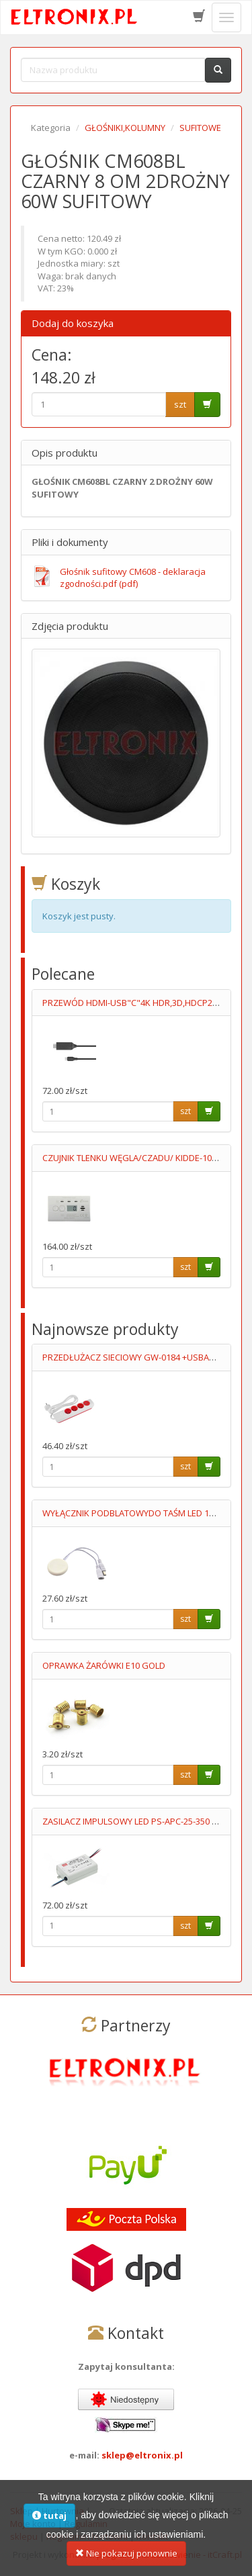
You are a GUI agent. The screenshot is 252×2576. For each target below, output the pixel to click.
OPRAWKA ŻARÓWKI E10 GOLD (103, 1665)
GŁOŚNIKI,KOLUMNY (125, 128)
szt (180, 404)
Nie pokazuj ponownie (126, 2560)
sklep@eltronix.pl (142, 2455)
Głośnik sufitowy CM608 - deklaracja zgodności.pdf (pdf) (133, 577)
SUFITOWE (200, 128)
